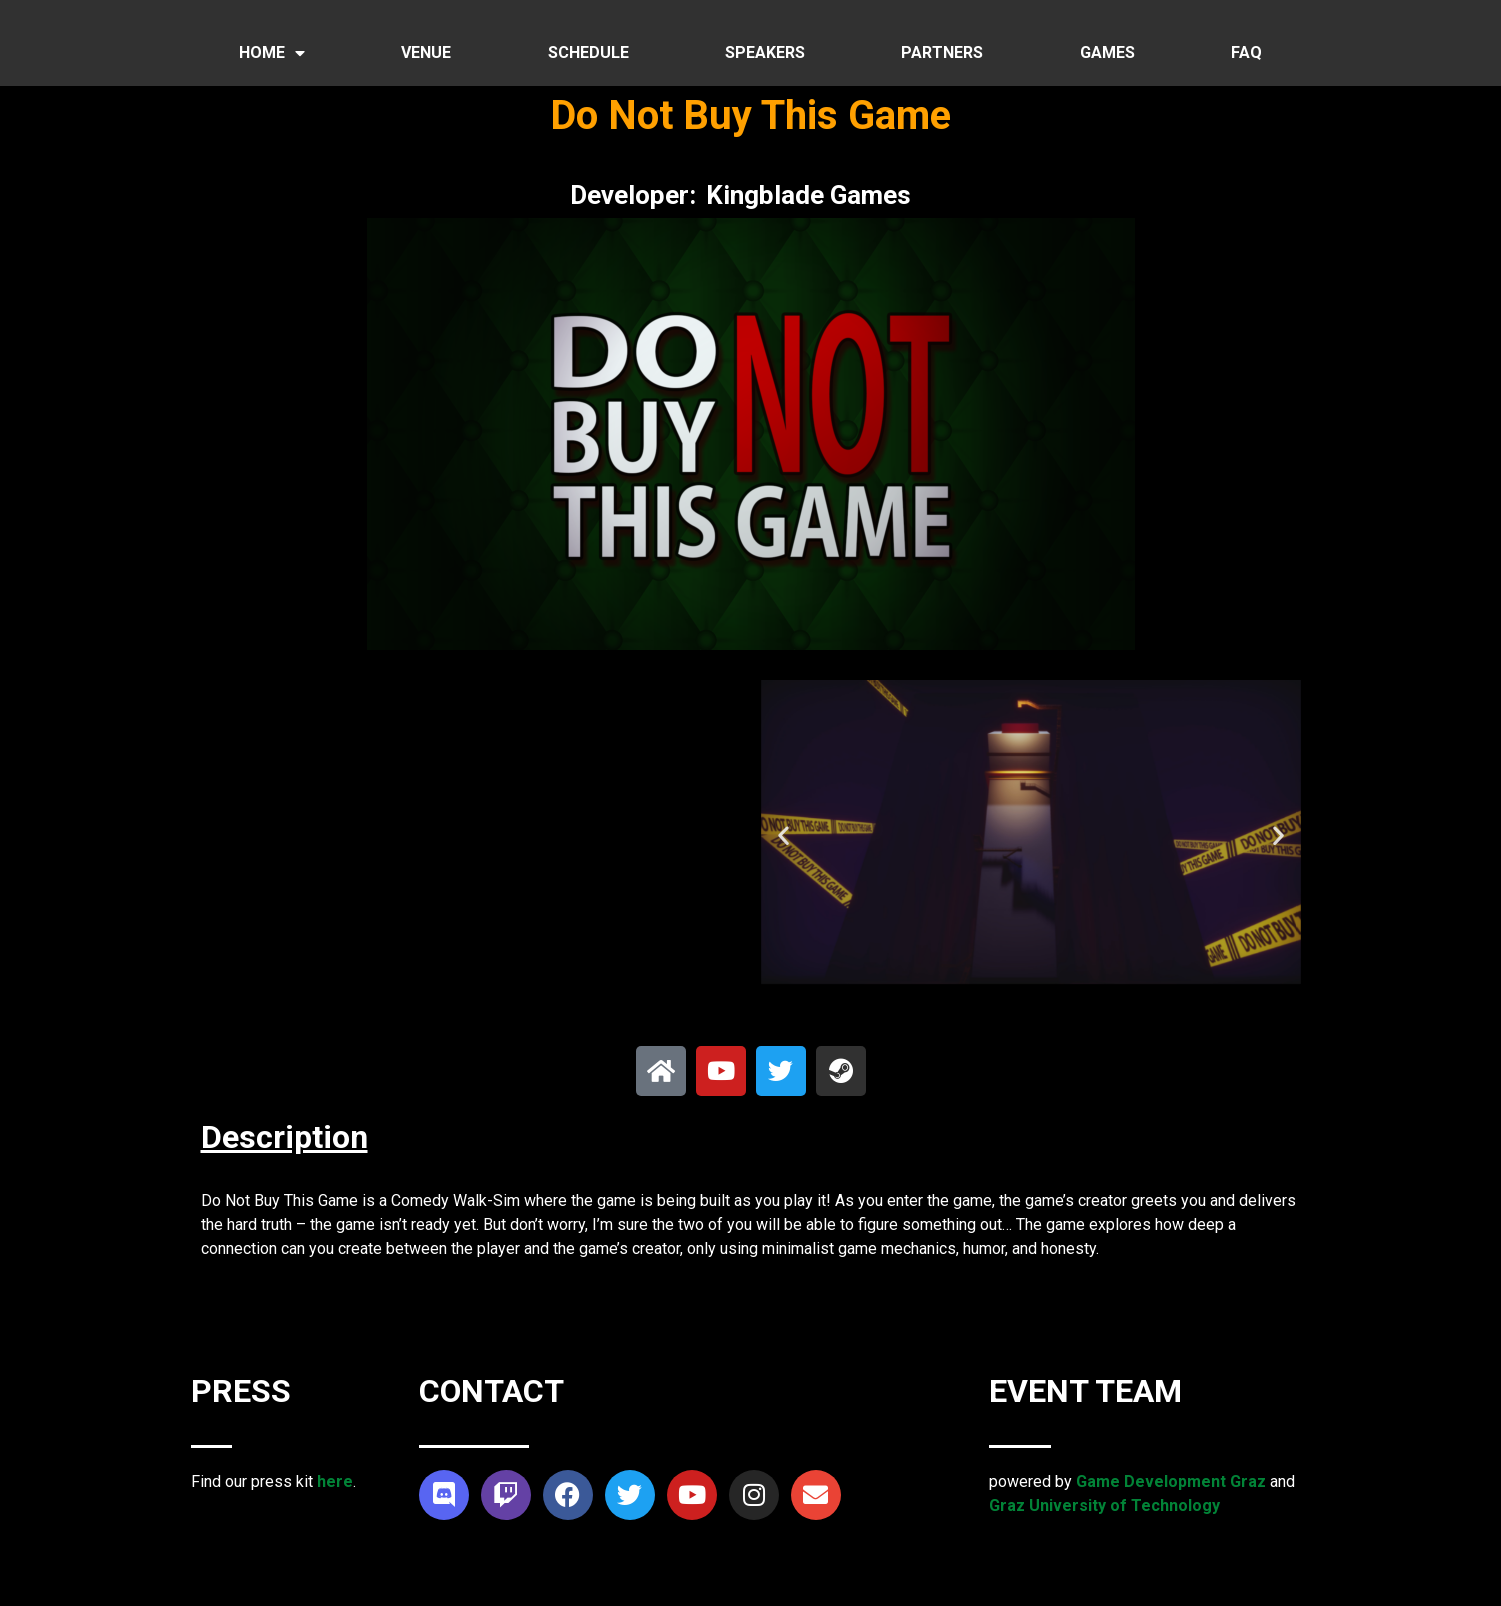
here (335, 1481)
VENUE (426, 52)
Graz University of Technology (1104, 1505)
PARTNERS (942, 52)
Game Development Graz (1171, 1481)
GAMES (1107, 52)
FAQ (1246, 52)
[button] (783, 835)
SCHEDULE (588, 52)
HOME (272, 53)
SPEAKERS (765, 52)
